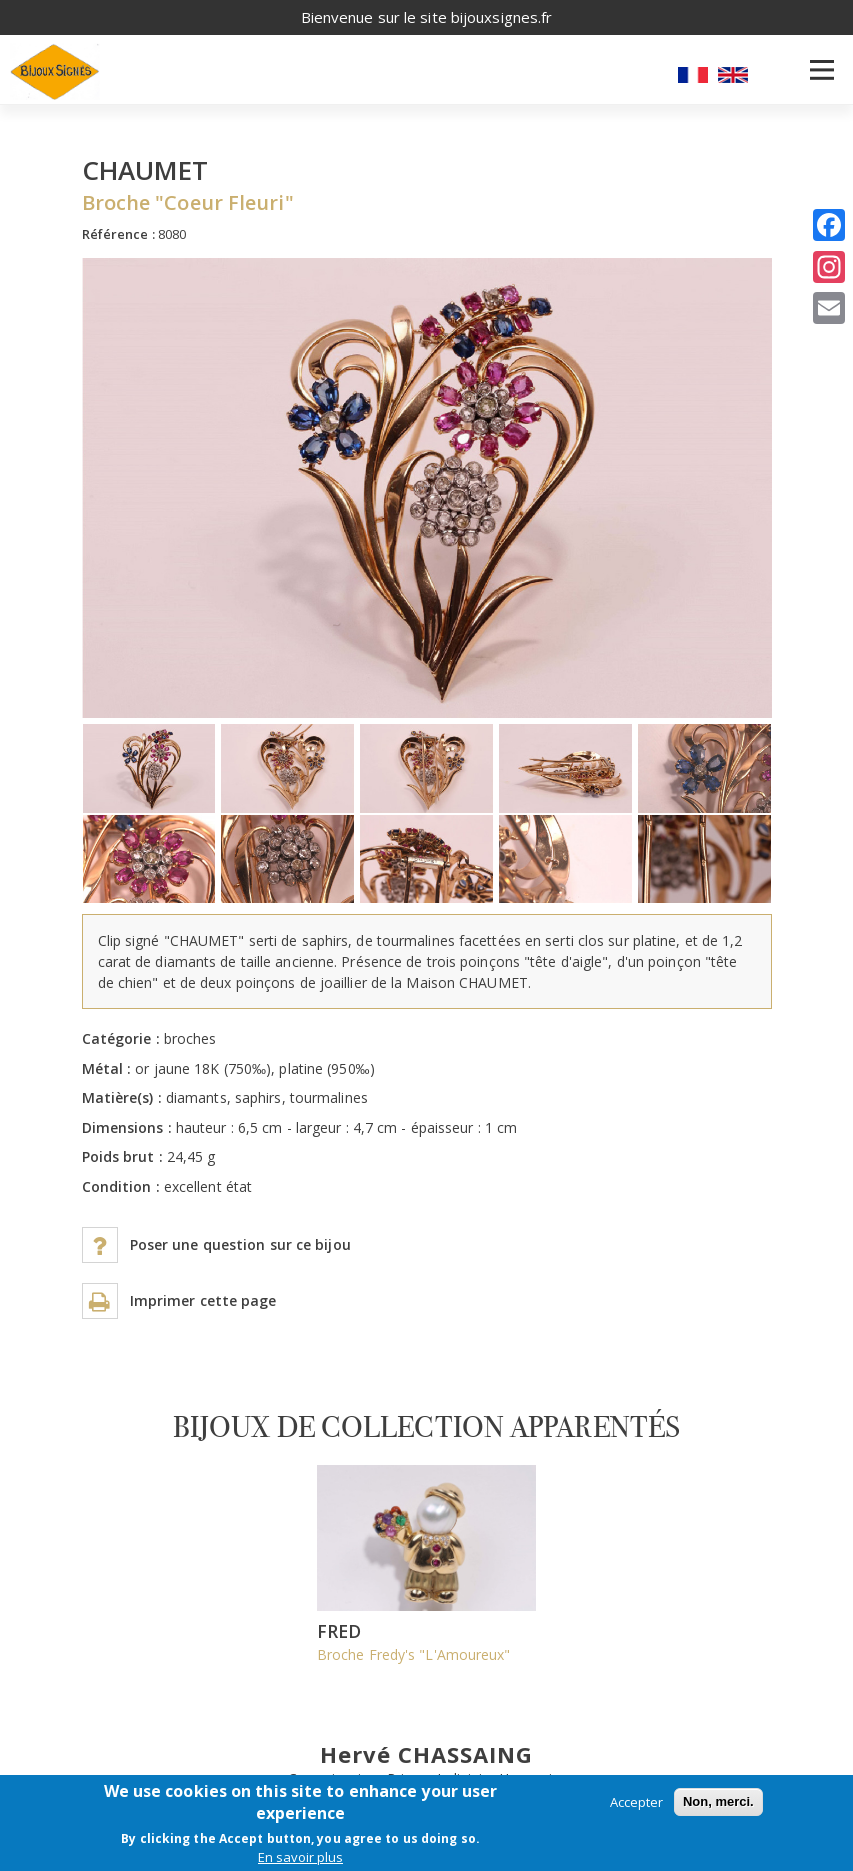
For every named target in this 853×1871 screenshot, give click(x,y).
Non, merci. (718, 1801)
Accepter (636, 1802)
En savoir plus (300, 1857)
